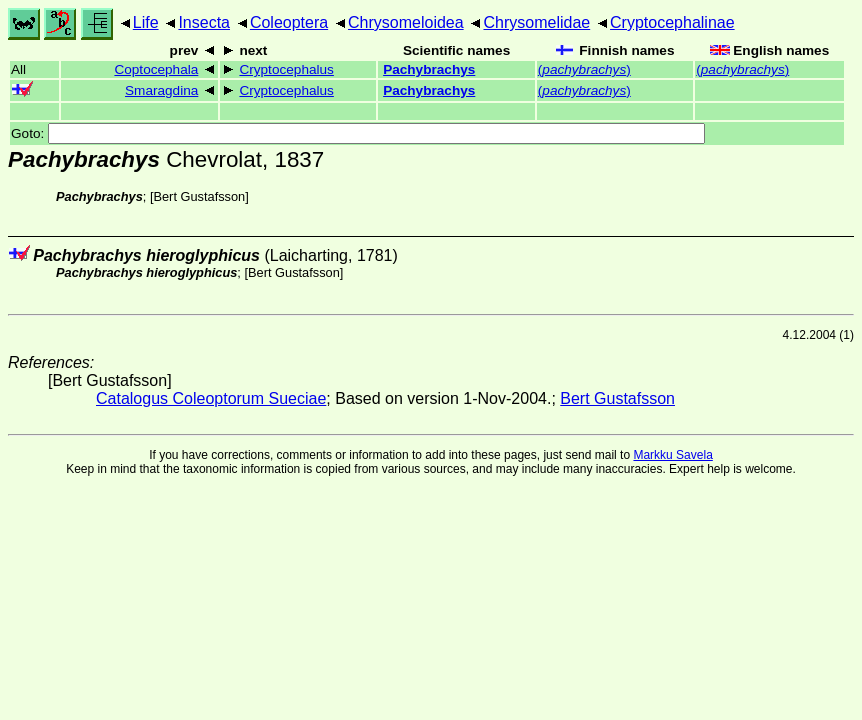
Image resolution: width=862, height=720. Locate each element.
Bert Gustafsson (199, 196)
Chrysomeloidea (406, 22)
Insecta (204, 22)
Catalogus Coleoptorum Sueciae (211, 398)
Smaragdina (161, 90)
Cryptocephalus (286, 69)
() (584, 69)
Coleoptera (289, 22)
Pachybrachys (429, 69)
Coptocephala (156, 69)
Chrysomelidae (536, 22)
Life (146, 22)
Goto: (358, 133)
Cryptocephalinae (672, 22)
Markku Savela (672, 455)
